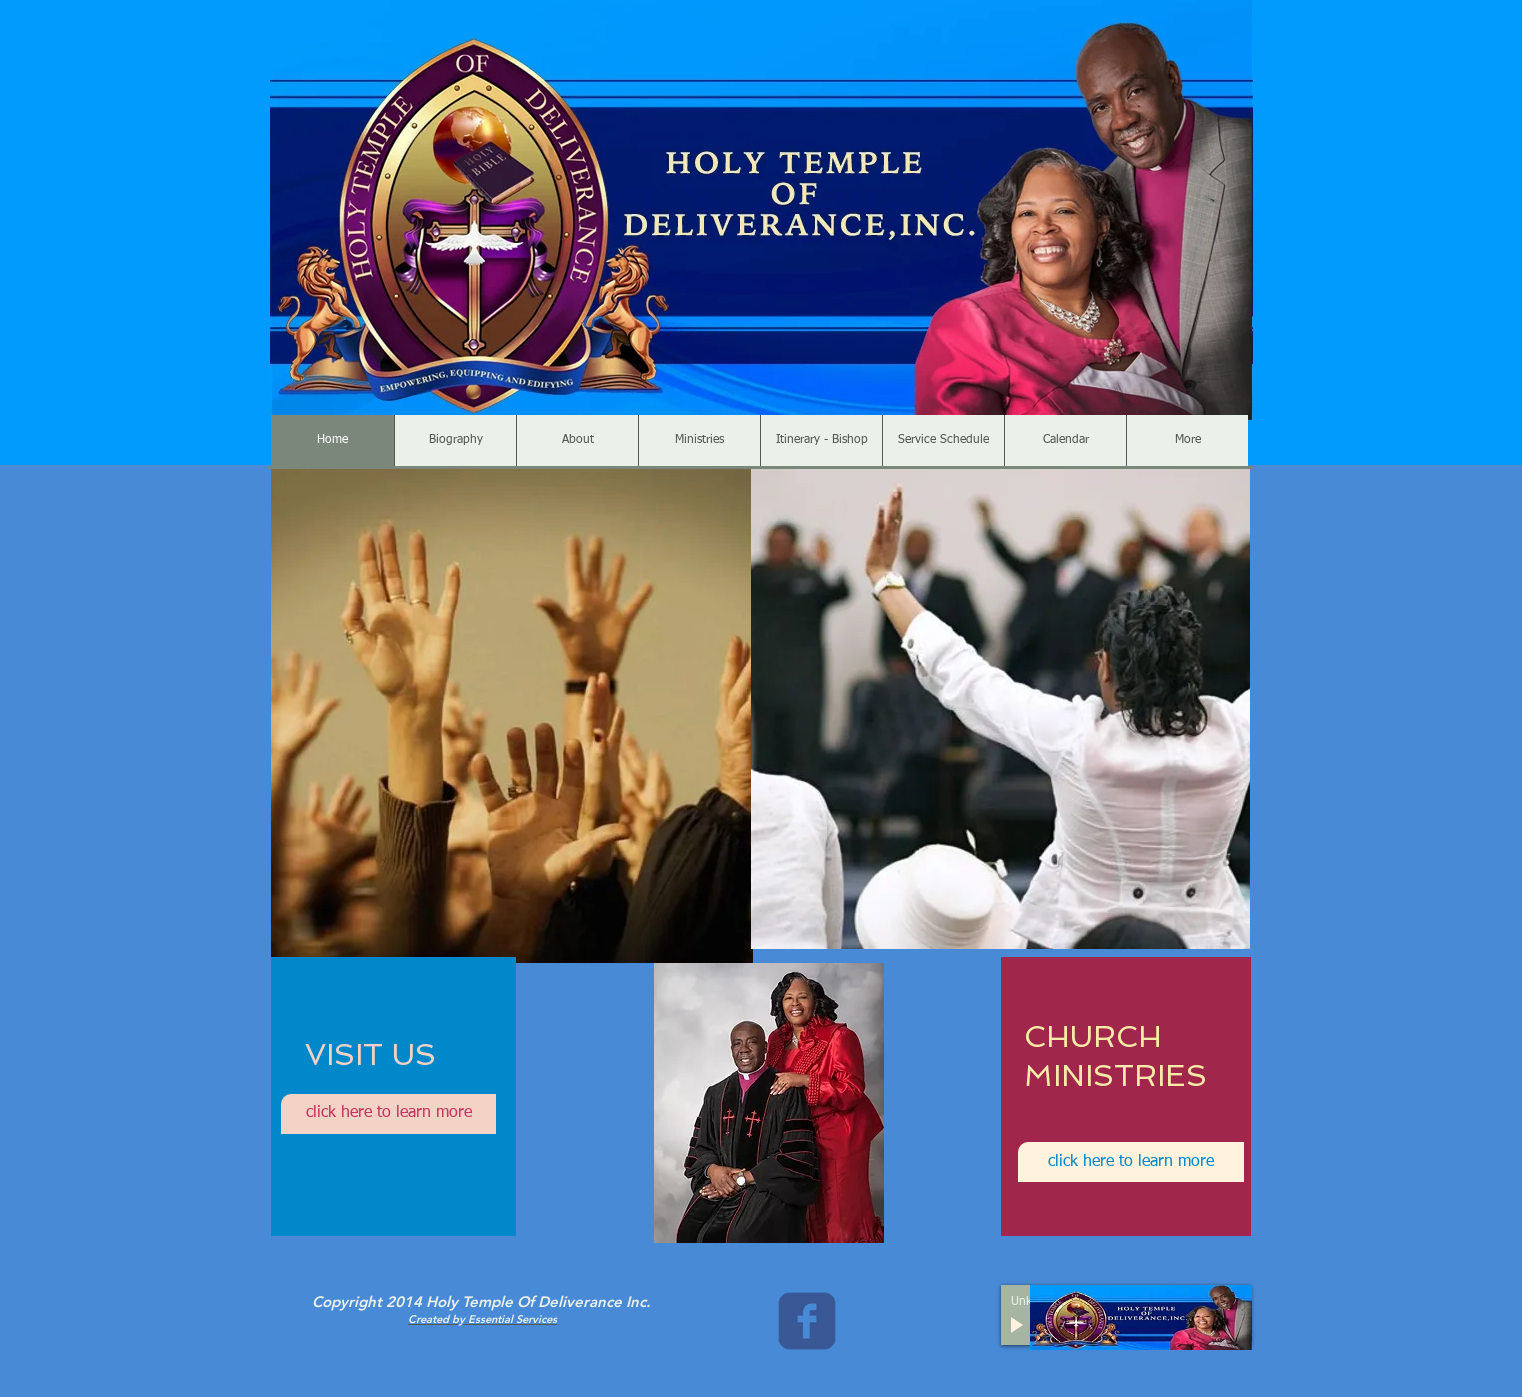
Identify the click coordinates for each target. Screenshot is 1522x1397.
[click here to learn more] (388, 1114)
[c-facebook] (807, 1321)
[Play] (1019, 1326)
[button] (512, 716)
